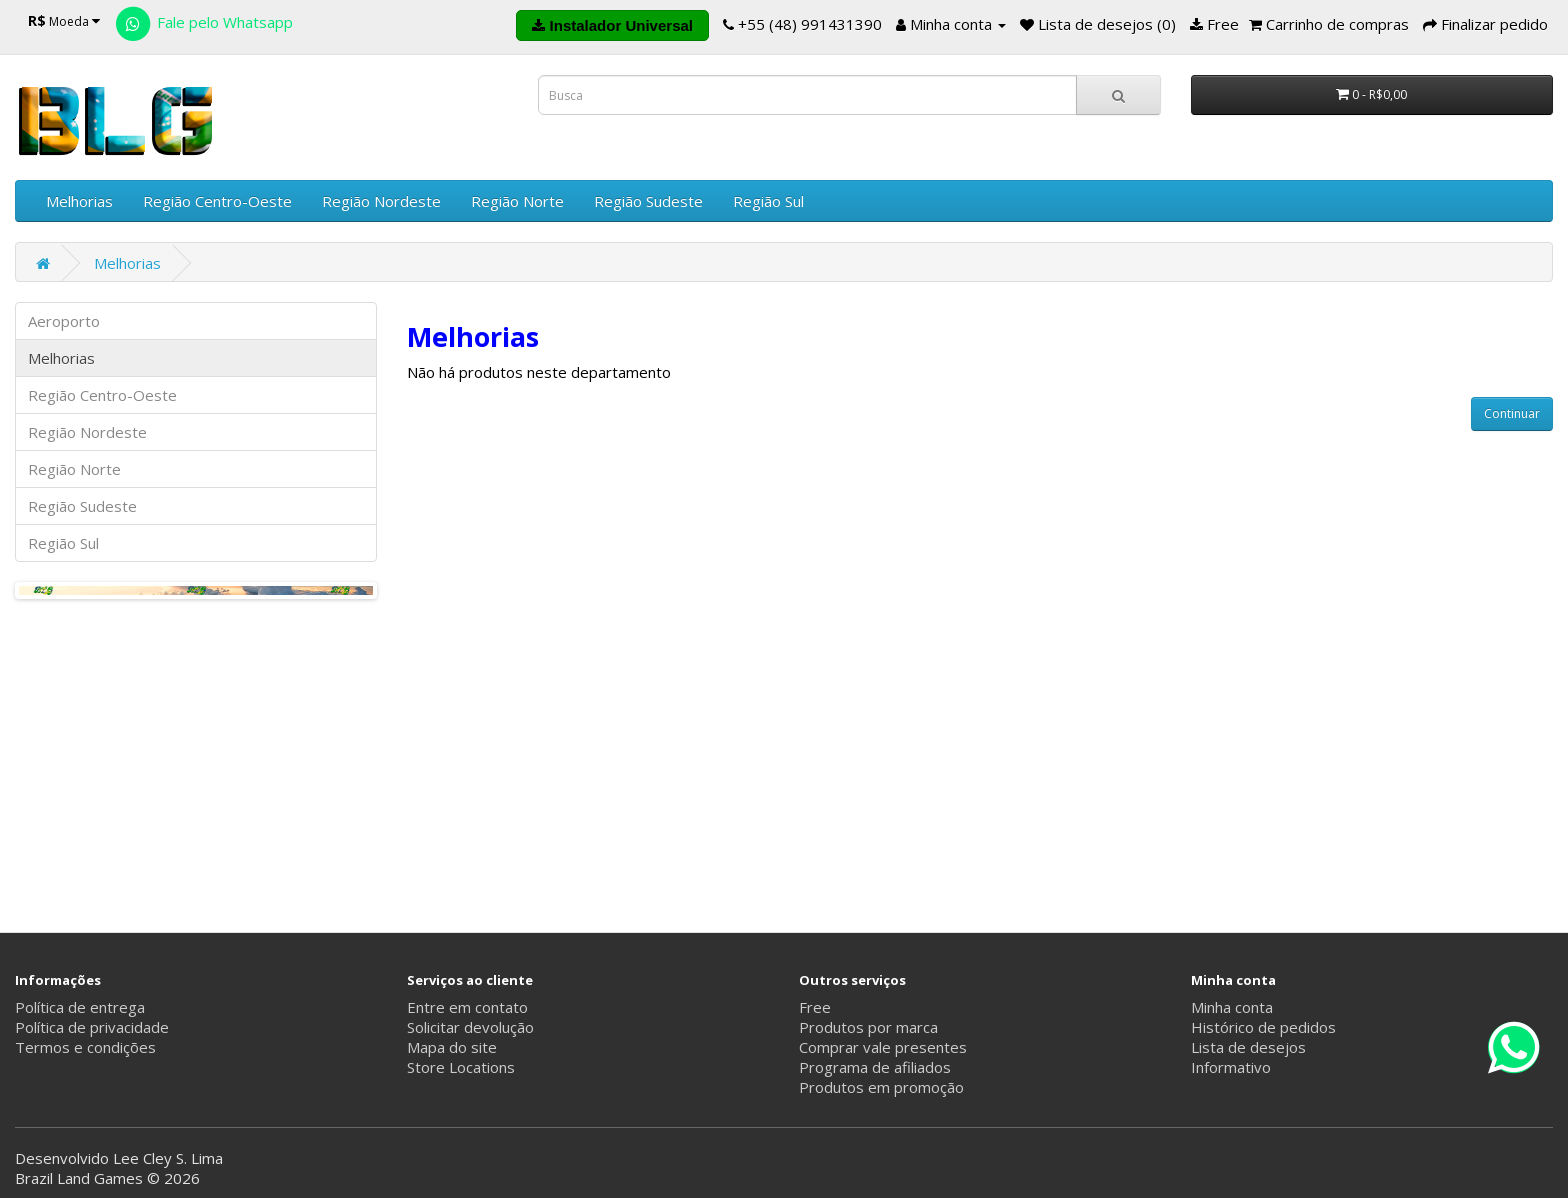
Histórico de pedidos (1263, 1027)
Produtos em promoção (881, 1087)
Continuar (1512, 413)
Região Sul (768, 201)
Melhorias (79, 201)
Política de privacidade (92, 1027)
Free (815, 1007)
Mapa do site (452, 1047)
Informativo (1231, 1067)
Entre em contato (467, 1007)
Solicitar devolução (470, 1027)
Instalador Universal (612, 25)
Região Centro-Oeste (217, 201)
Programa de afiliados (875, 1067)
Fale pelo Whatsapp (203, 22)
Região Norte (517, 201)
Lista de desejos (1248, 1047)
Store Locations (461, 1067)
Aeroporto (64, 321)
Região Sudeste (648, 201)
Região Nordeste (381, 201)
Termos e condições (85, 1047)
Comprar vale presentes (883, 1047)
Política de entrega (80, 1007)
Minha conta (1232, 1007)
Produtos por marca (868, 1027)
